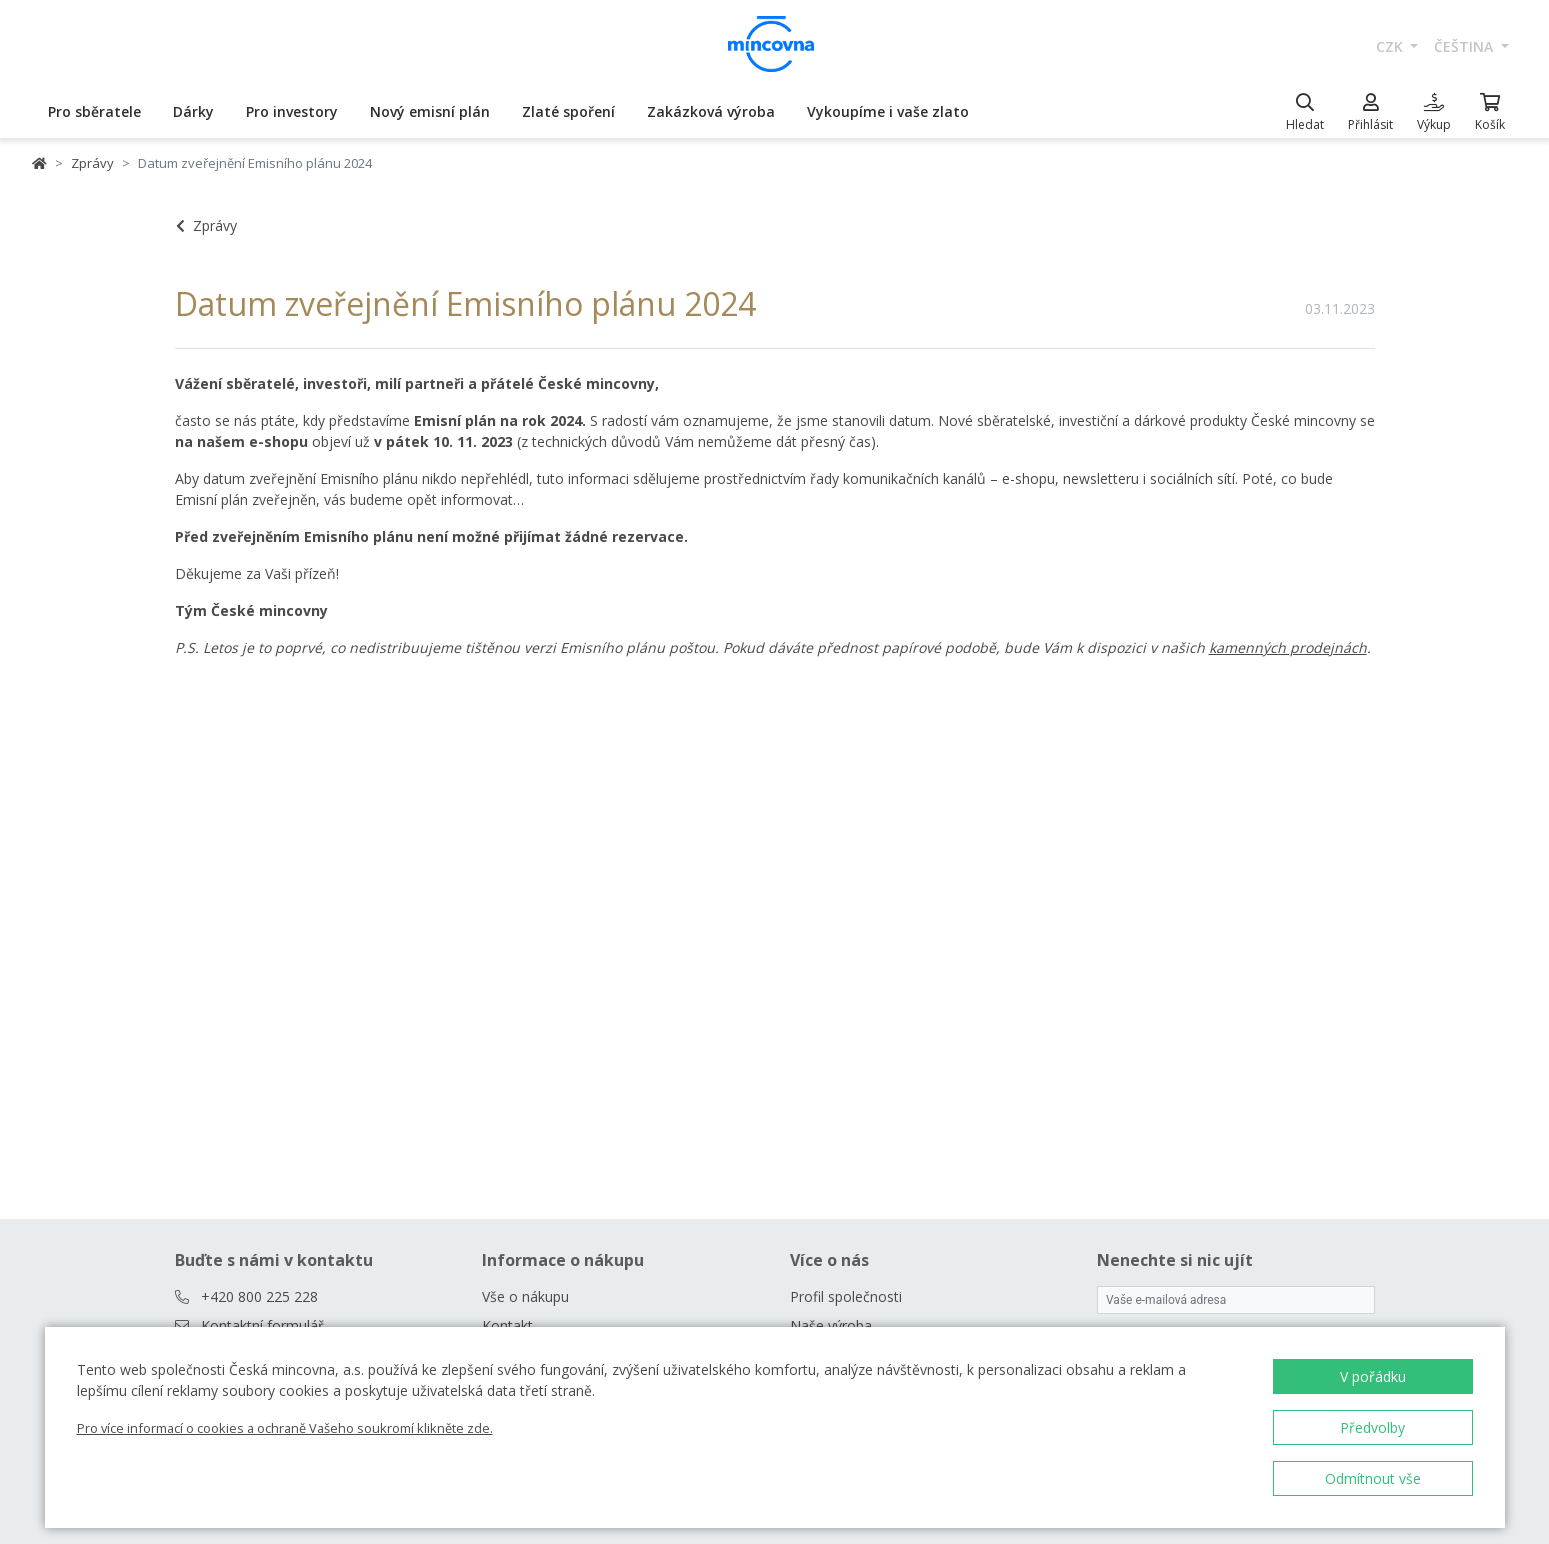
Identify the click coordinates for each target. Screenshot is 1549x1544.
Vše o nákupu (525, 1296)
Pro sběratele (94, 111)
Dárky (193, 111)
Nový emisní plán (430, 111)
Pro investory (292, 111)
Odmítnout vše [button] (1373, 1478)
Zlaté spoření (568, 111)
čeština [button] (1465, 46)
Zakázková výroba (711, 111)
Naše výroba (831, 1325)
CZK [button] (1391, 46)
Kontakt (507, 1325)
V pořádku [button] (1373, 1376)
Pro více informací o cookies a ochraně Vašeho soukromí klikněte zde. (285, 1428)
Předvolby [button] (1372, 1427)
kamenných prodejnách (1288, 647)
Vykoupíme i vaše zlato (888, 111)
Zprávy (92, 163)
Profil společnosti (846, 1296)
